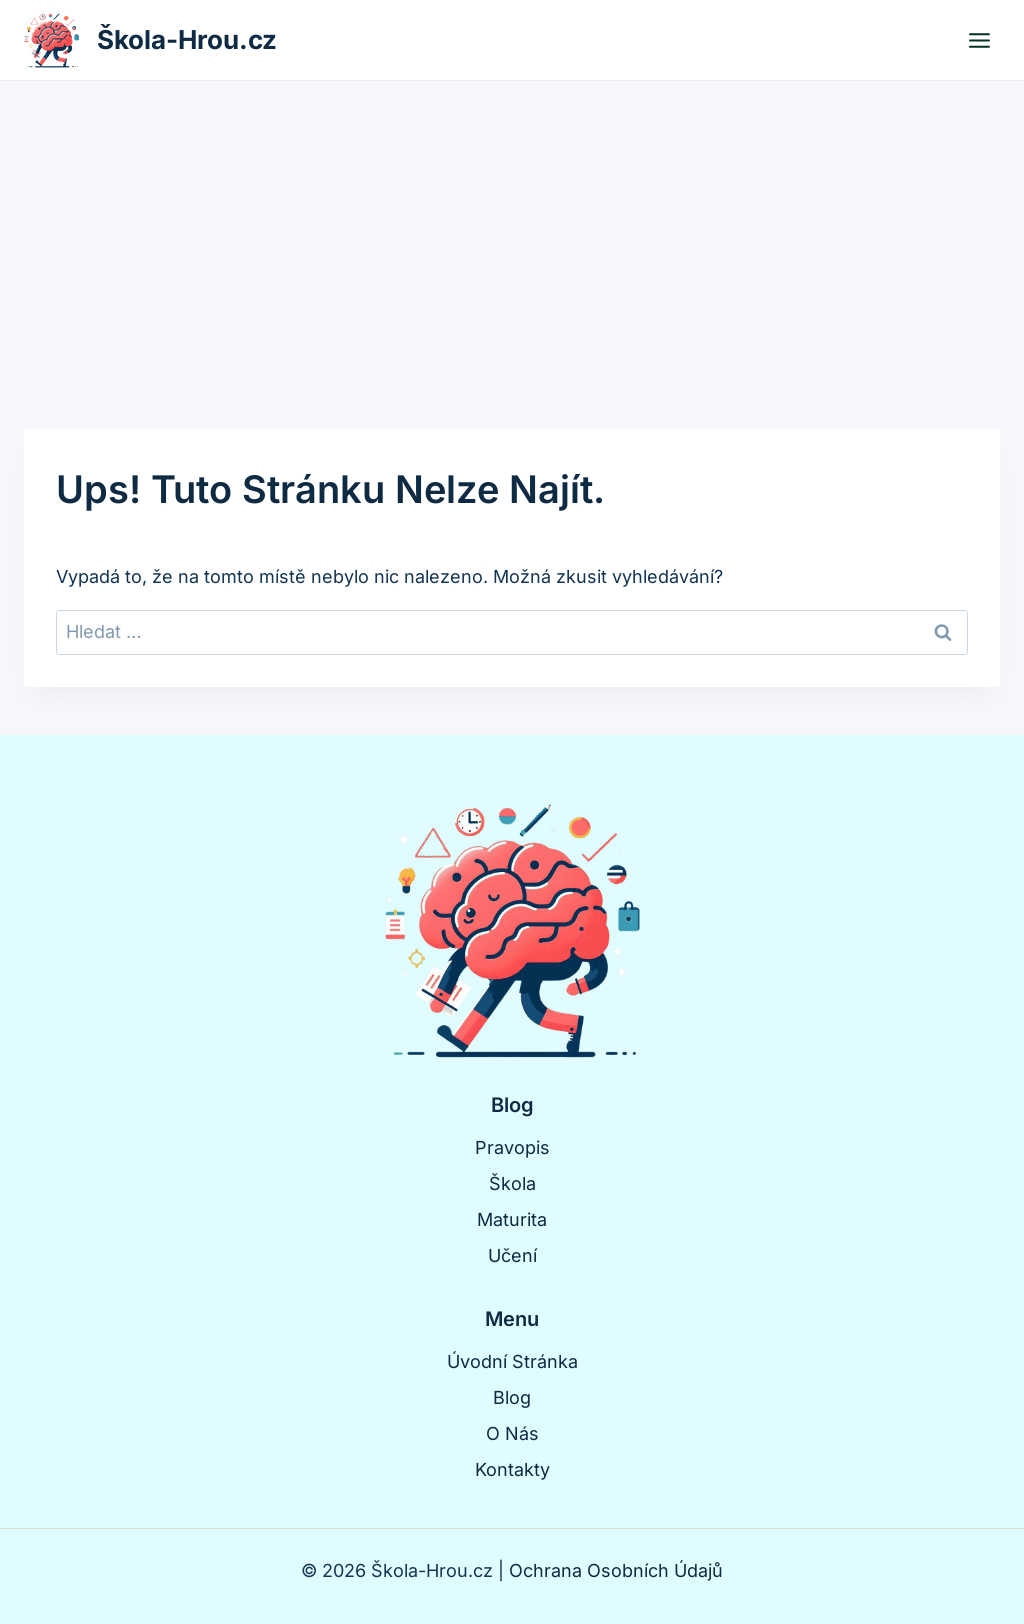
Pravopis (512, 1147)
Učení (512, 1255)
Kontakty (512, 1469)
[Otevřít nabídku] (979, 40)
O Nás (512, 1433)
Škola (512, 1183)
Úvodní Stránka (512, 1361)
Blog (512, 1397)
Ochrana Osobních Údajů (616, 1570)
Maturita (512, 1219)
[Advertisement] (512, 231)
